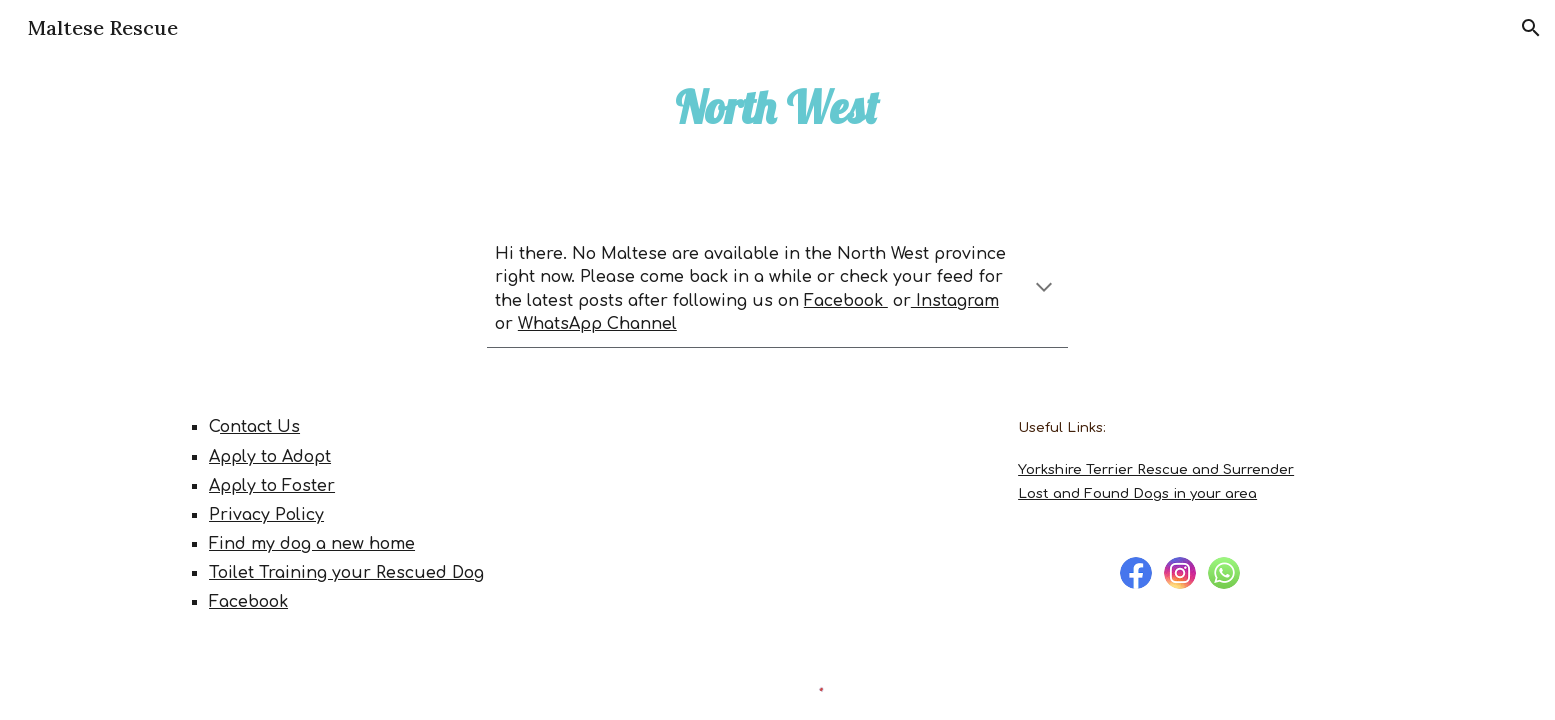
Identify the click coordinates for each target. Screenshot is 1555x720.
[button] (1531, 28)
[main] (777, 107)
